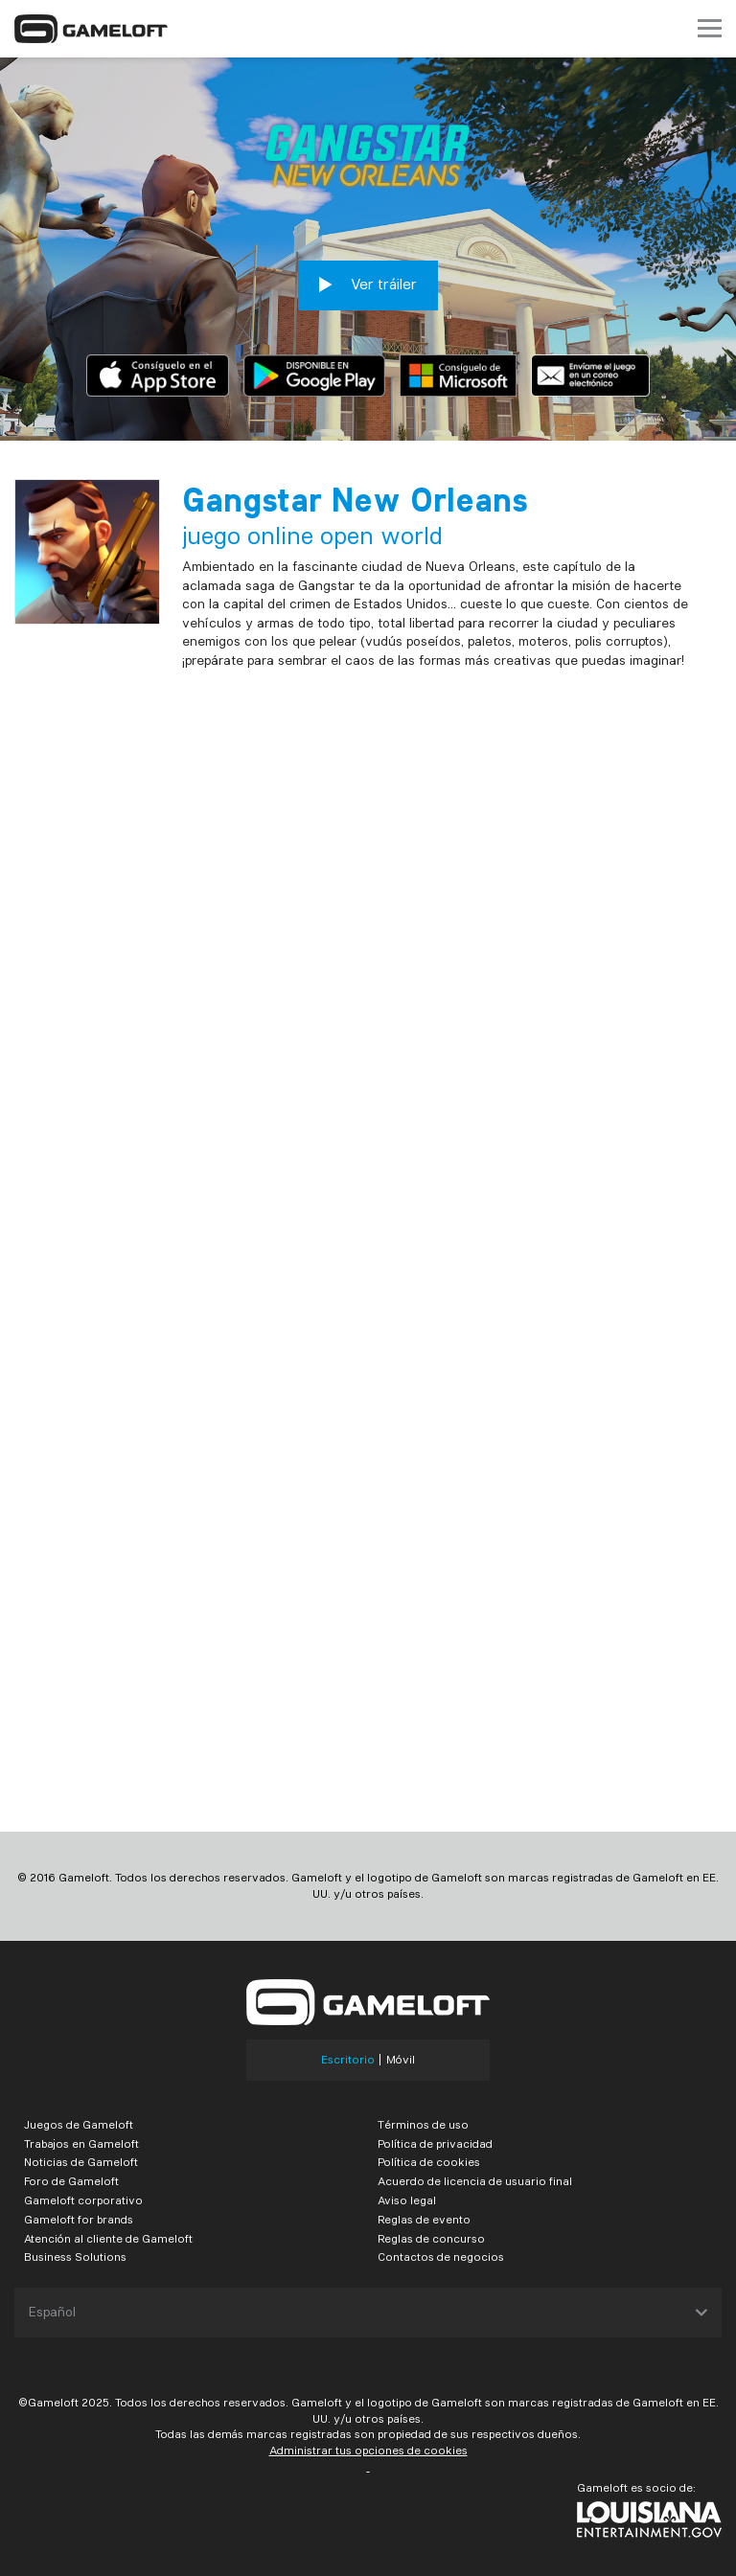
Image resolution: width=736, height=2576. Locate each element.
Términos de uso (423, 2124)
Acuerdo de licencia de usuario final (475, 2181)
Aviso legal (407, 2200)
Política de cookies (429, 2161)
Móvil (400, 2059)
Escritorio (348, 2059)
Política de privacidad (435, 2143)
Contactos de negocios (441, 2256)
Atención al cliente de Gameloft (108, 2238)
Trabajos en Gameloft (81, 2143)
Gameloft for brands (78, 2219)
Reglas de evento (424, 2219)
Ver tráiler (368, 284)
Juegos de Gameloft (78, 2124)
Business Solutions (75, 2256)
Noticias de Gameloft (81, 2161)
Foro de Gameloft (71, 2181)
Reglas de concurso (431, 2238)
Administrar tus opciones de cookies (368, 2450)
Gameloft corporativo (83, 2200)
